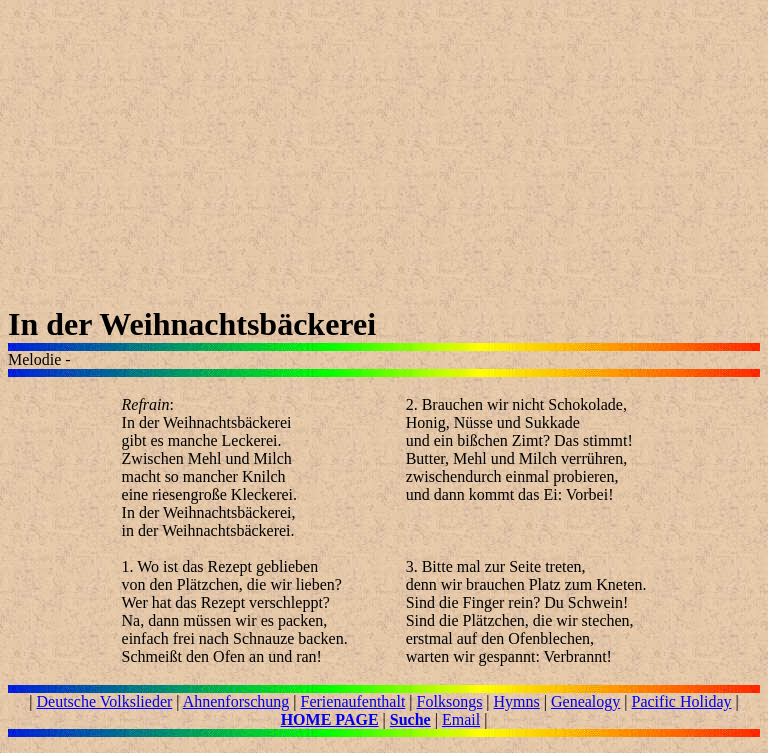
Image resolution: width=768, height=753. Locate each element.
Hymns (517, 701)
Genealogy (585, 701)
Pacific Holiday (682, 701)
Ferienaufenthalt (353, 701)
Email (461, 719)
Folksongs (450, 701)
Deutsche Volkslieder (105, 701)
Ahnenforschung (236, 701)
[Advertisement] (384, 166)
